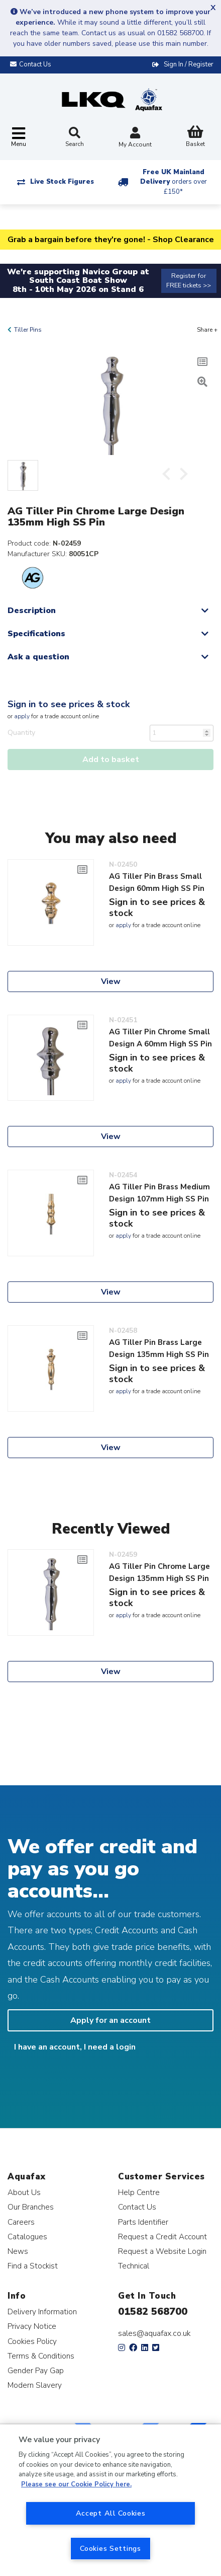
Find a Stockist (33, 2265)
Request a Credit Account (162, 2236)
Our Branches (31, 2207)
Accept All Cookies (111, 2513)
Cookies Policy (32, 2341)
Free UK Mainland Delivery (173, 182)
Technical (133, 2265)
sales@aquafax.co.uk (154, 2333)
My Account (135, 138)
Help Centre (139, 2192)
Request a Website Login (162, 2251)
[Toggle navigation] (19, 137)
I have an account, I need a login (75, 2047)
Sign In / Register (188, 64)
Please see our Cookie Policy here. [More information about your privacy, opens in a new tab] (76, 2484)
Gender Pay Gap (36, 2370)
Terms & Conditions (41, 2356)
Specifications (36, 633)
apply (22, 716)
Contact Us (137, 2207)
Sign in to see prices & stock (69, 704)
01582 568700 (152, 2311)
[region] (110, 2500)
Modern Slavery (35, 2385)
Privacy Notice (32, 2326)
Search (74, 137)
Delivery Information (42, 2311)
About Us (24, 2192)
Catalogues (27, 2236)
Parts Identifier (143, 2222)
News (18, 2251)
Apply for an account (110, 2020)
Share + (207, 330)
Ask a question (38, 656)
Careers (21, 2222)
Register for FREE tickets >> (188, 280)
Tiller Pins (28, 330)
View (111, 981)
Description (32, 610)
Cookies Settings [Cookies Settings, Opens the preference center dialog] (110, 2548)
